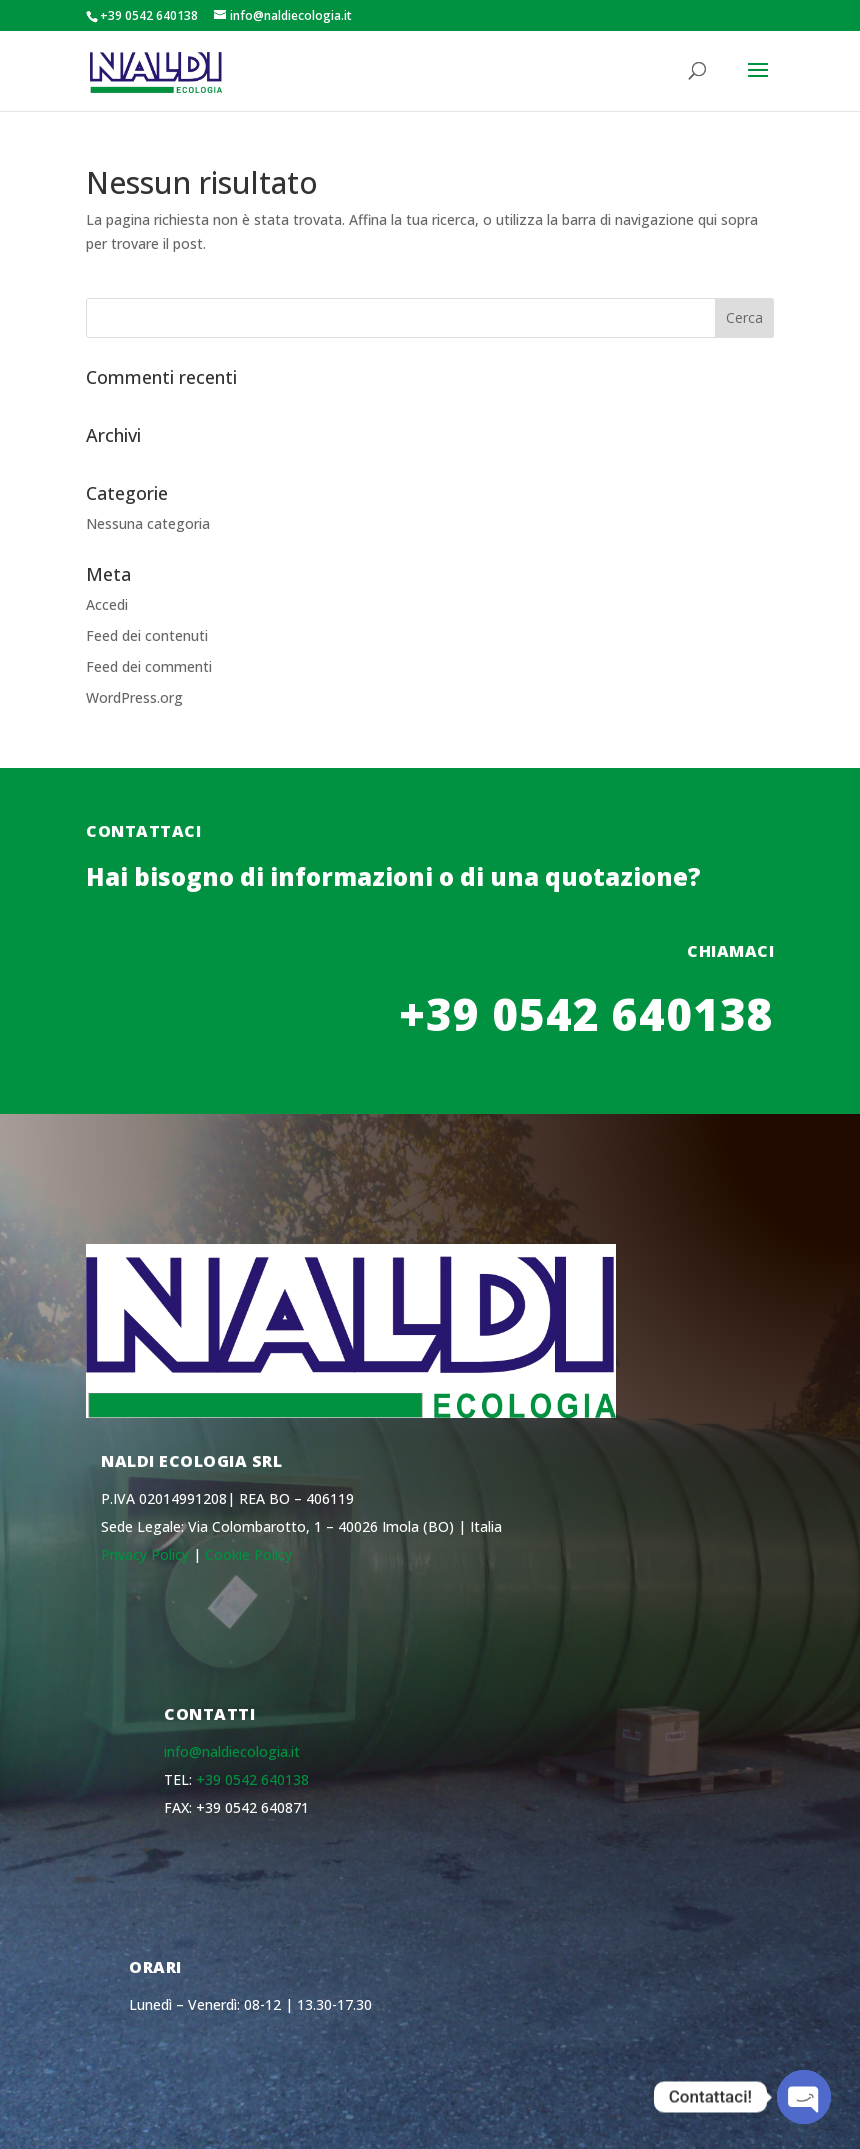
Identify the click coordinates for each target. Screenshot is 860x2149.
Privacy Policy (145, 1554)
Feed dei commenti (149, 666)
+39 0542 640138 (252, 1779)
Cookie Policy (248, 1554)
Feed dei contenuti (147, 635)
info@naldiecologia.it (232, 1751)
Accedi (107, 604)
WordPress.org (134, 697)
